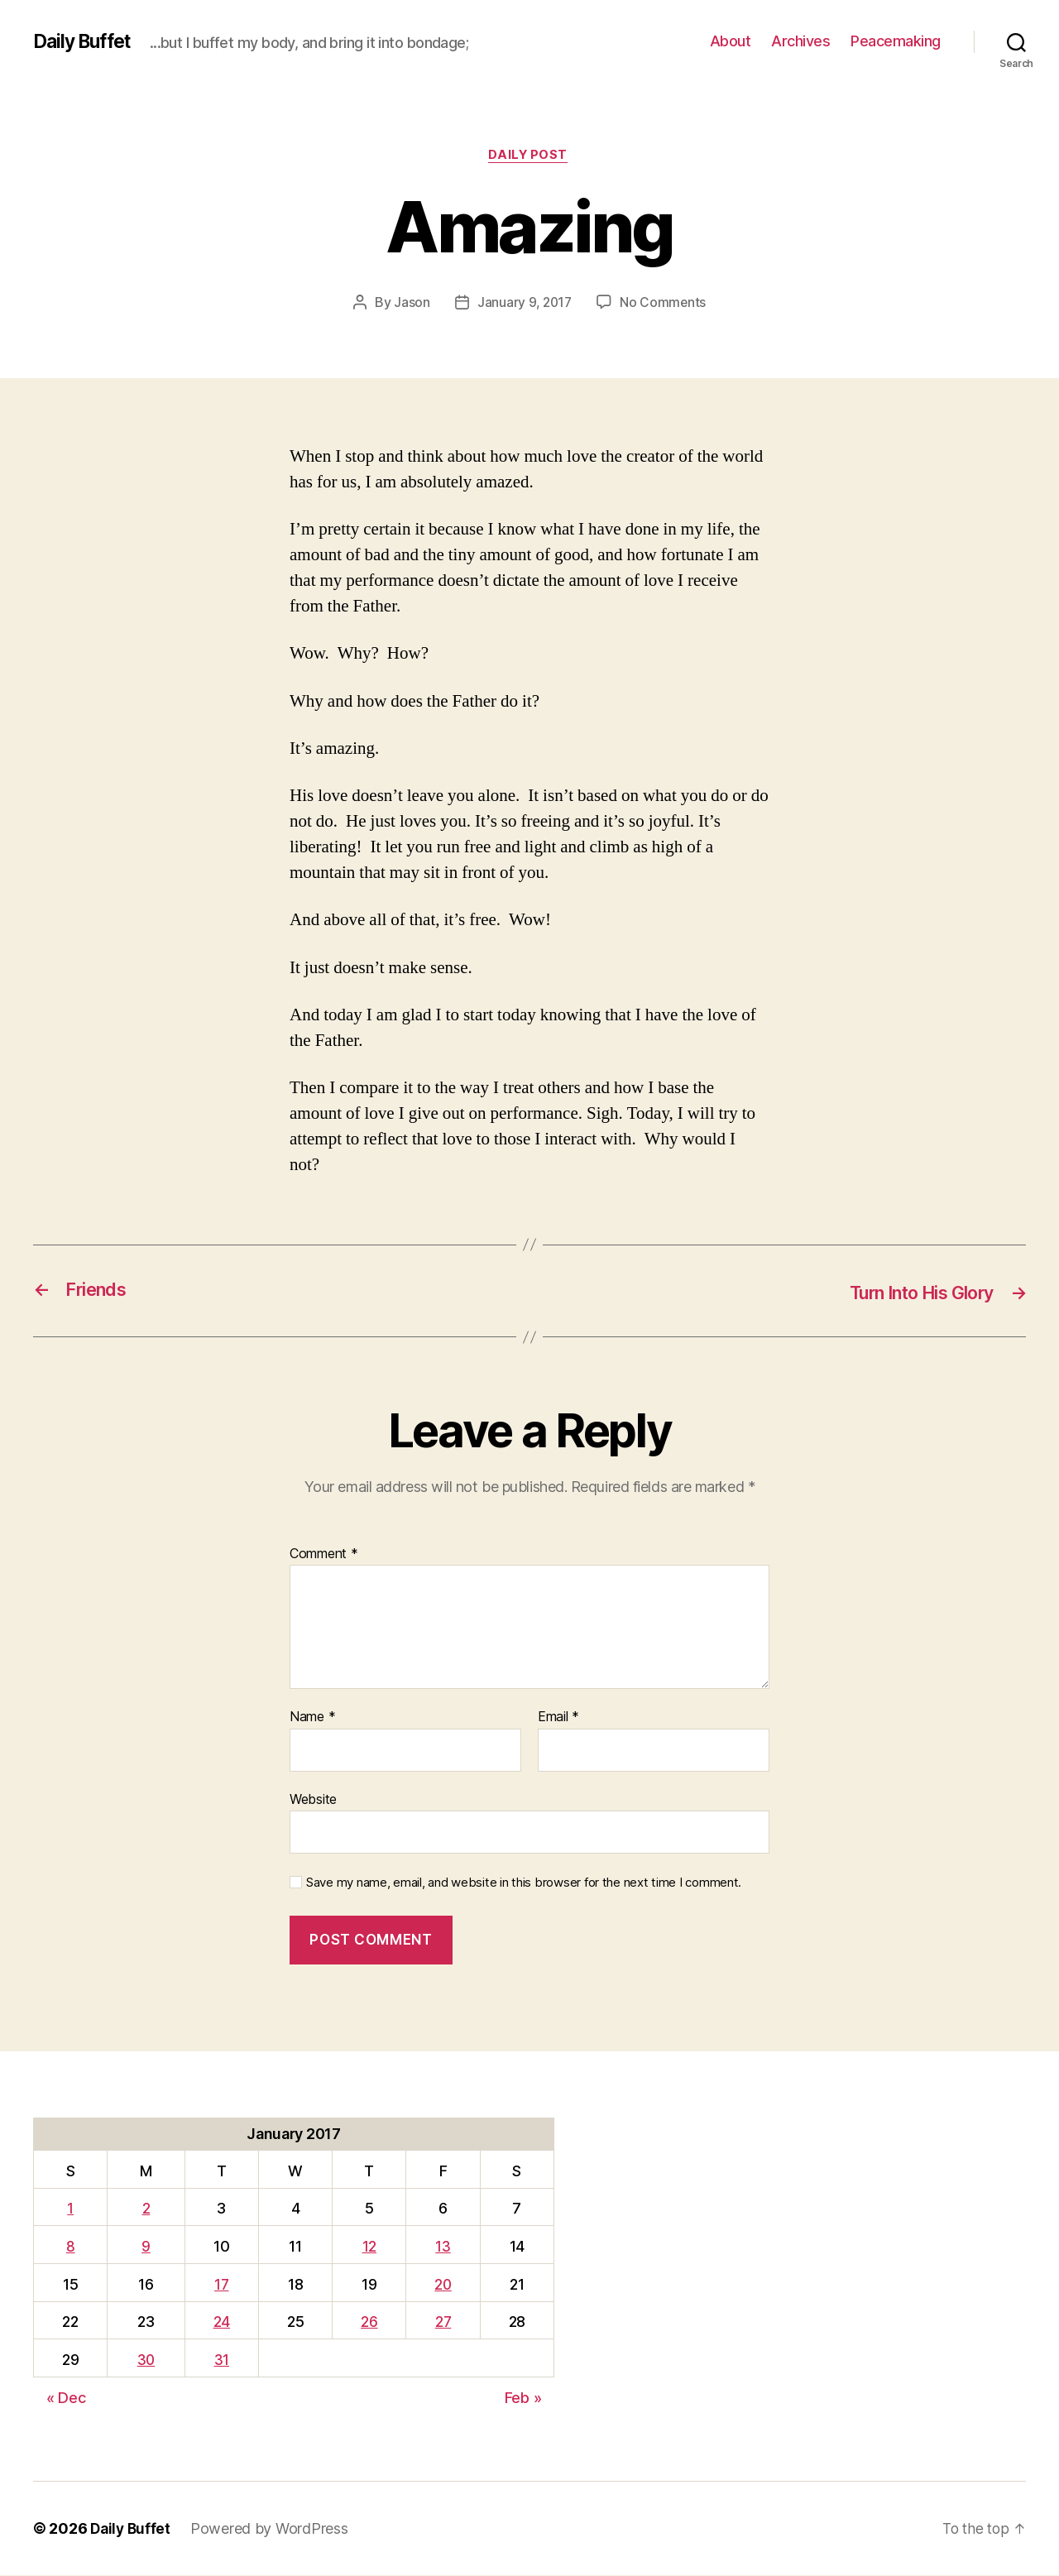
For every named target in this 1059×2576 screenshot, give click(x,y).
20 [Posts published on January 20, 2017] (443, 2285)
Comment (324, 1554)
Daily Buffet (86, 41)
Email (558, 1717)
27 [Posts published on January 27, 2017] (442, 2322)
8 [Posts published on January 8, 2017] (69, 2247)
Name (312, 1717)
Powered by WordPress (273, 2529)
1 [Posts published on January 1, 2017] (70, 2209)
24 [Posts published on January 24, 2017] (222, 2322)
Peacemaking (896, 41)
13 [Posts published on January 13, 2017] (442, 2247)
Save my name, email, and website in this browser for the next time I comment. (523, 1883)
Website (313, 1800)
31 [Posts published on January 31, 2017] (222, 2360)
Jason (410, 303)
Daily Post (530, 156)
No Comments (664, 303)
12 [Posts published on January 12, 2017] (368, 2247)
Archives (800, 41)
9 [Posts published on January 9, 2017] (146, 2247)
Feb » (523, 2398)
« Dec (66, 2398)
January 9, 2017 (524, 303)
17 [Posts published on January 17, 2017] (222, 2285)
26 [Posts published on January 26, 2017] (368, 2322)
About (730, 41)
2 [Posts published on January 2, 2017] (146, 2209)
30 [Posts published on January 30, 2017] (146, 2360)
